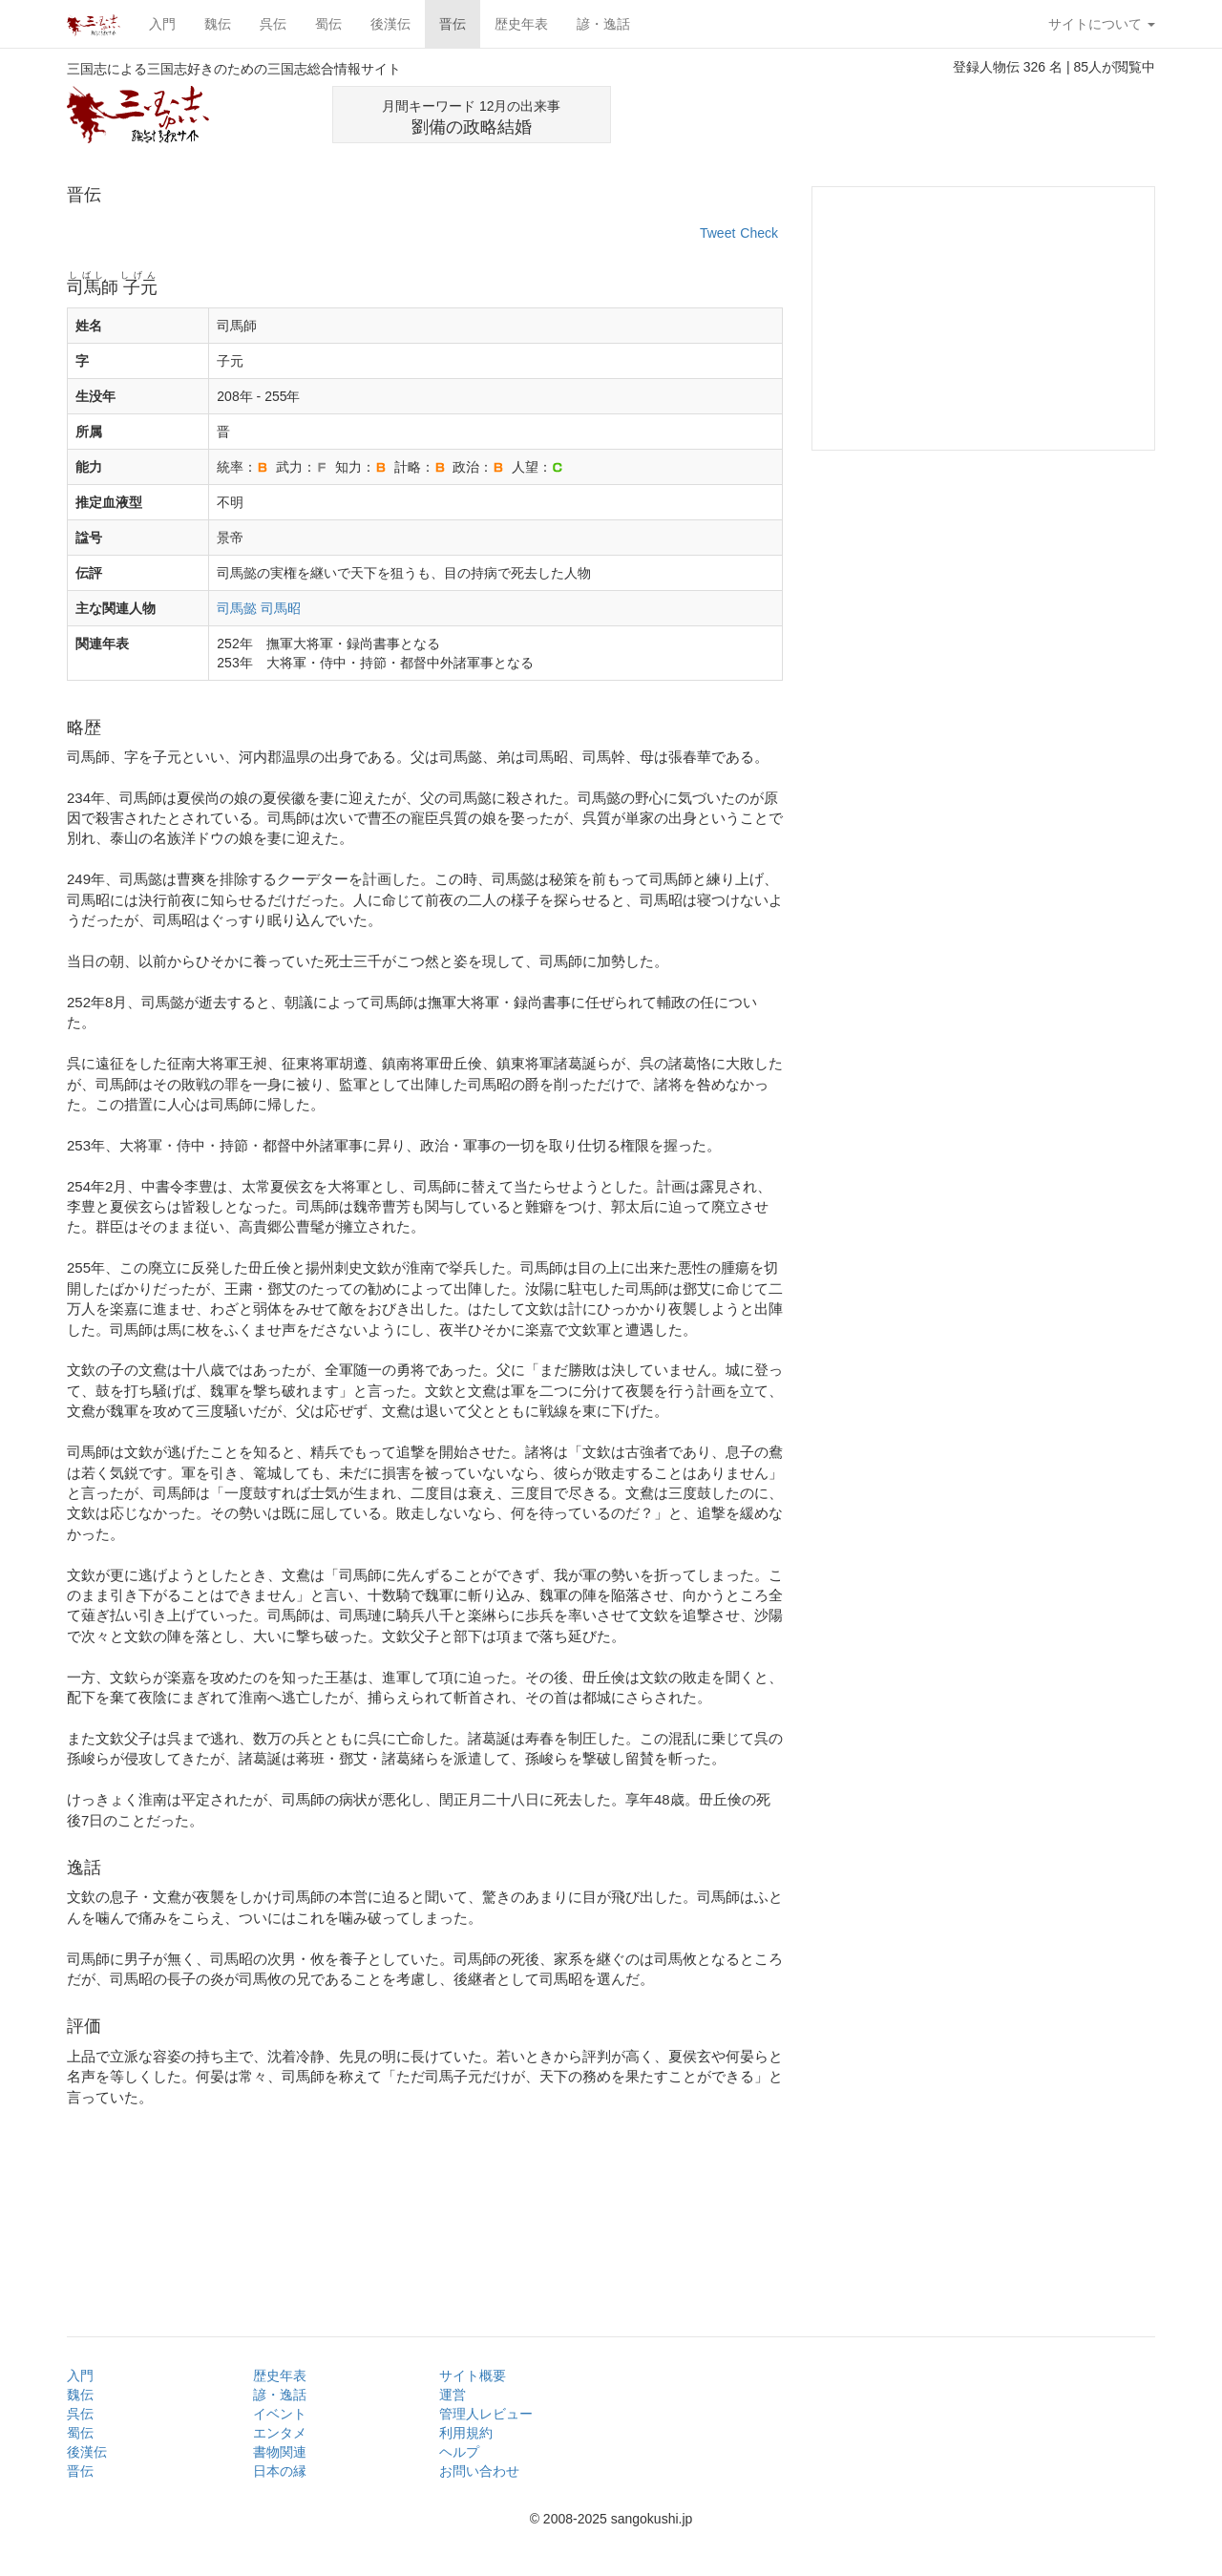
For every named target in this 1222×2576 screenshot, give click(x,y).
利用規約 (466, 2432)
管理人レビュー (486, 2413)
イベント (279, 2413)
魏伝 (217, 24)
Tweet (717, 233)
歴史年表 (521, 24)
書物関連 (279, 2452)
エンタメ (279, 2432)
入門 (162, 24)
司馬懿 (237, 608)
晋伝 (452, 24)
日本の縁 (279, 2471)
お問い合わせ (479, 2471)
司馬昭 (281, 608)
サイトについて (1101, 24)
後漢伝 (390, 24)
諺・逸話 (603, 24)
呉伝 (273, 24)
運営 (452, 2394)
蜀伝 (328, 24)
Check (759, 233)
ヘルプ (459, 2452)
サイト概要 (472, 2375)
